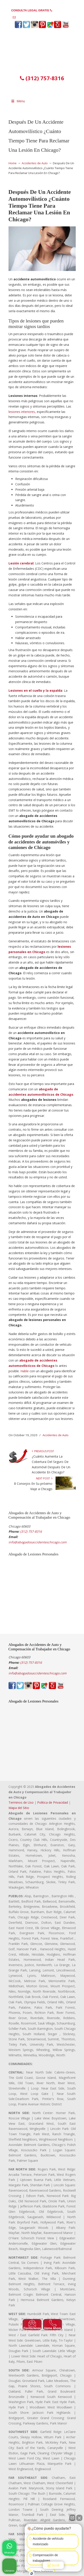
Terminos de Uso (21, 1802)
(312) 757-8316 (63, 10)
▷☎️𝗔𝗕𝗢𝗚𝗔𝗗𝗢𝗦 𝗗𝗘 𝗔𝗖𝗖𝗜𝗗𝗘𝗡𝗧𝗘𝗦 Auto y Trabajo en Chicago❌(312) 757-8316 (42, 50)
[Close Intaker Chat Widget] (79, 2518)
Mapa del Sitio (19, 1808)
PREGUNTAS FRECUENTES (42, 3)
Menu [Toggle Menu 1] (18, 101)
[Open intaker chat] (31, 2574)
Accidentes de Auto (35, 163)
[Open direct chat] (72, 2518)
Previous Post (43, 1451)
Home (13, 163)
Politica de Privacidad (52, 1802)
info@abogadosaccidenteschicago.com (44, 17)
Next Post (44, 1478)
